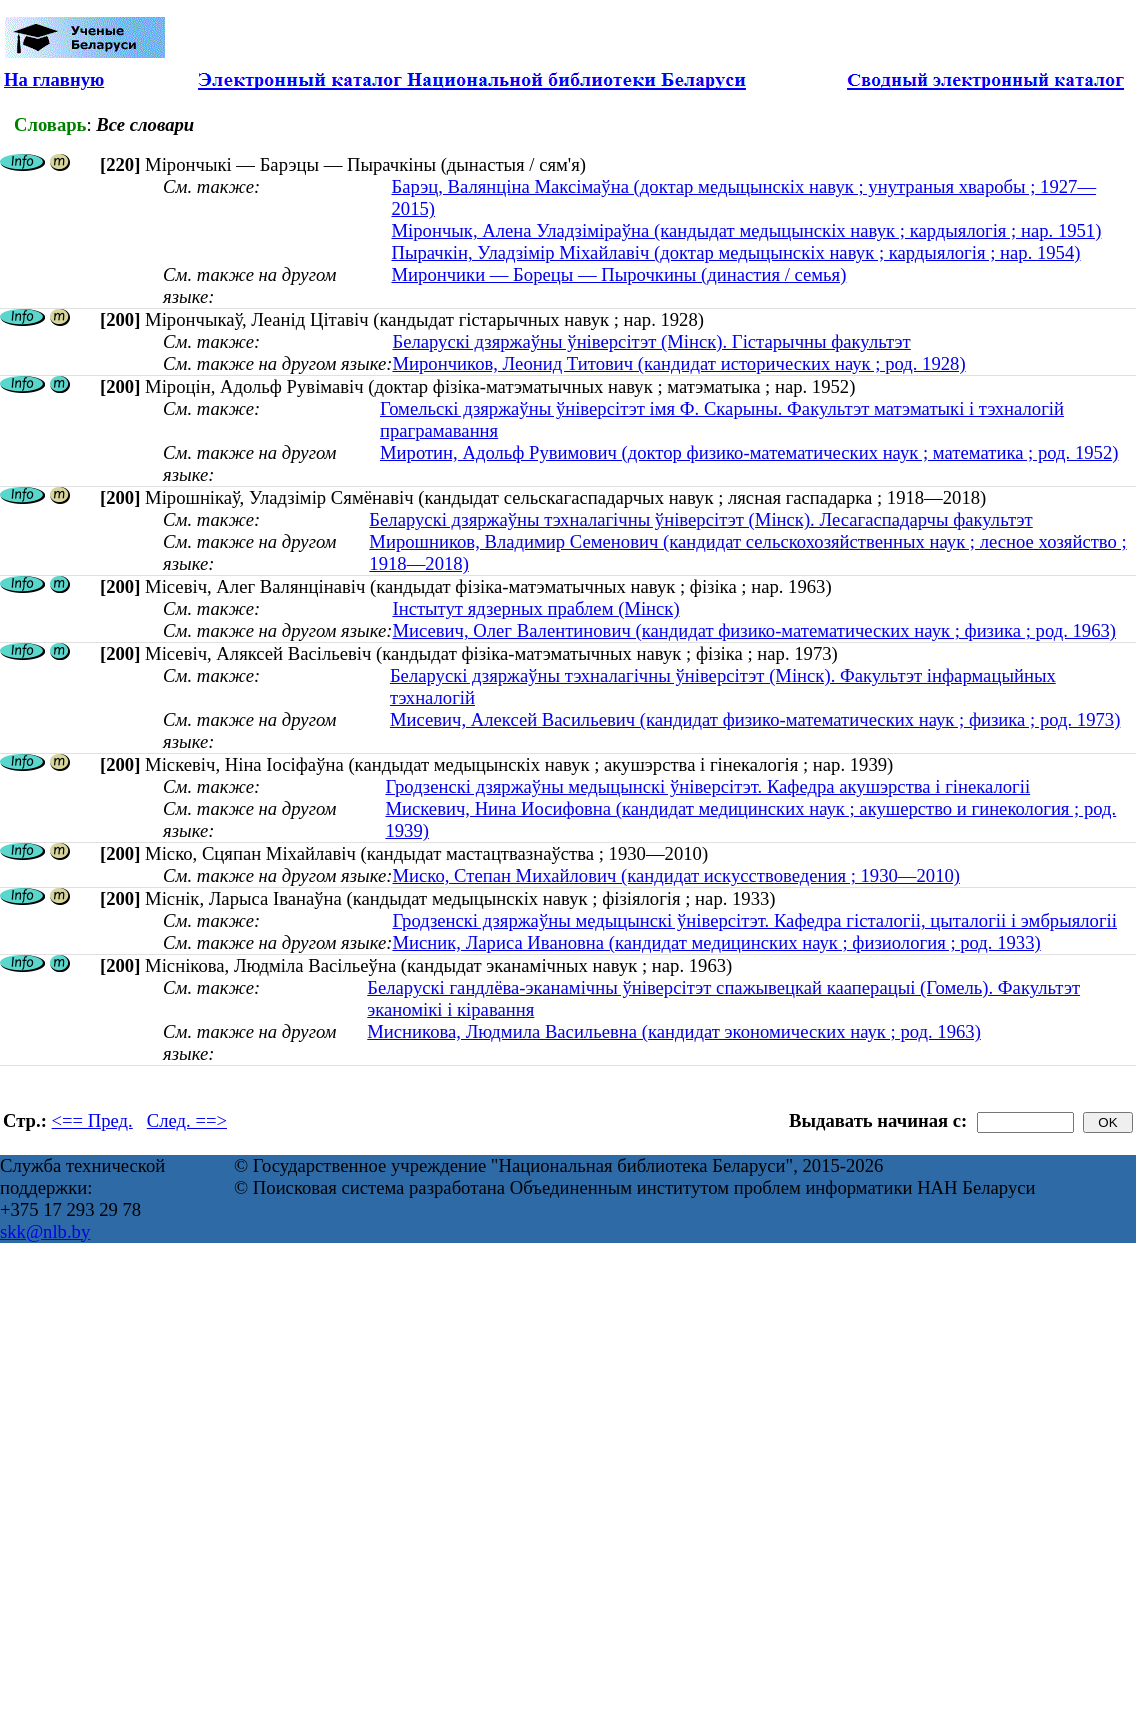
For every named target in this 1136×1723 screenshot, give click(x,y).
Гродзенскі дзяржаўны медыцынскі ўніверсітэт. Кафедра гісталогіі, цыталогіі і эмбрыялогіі (754, 920)
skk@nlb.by (45, 1231)
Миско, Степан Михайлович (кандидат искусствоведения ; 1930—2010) (676, 875)
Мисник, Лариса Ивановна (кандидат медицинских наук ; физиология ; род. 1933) (716, 942)
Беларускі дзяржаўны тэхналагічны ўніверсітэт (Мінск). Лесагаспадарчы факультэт (700, 519)
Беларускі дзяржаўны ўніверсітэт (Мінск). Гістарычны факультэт (651, 341)
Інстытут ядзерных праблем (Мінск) (535, 608)
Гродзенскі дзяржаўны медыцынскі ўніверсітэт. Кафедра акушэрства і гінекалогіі (707, 786)
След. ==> (187, 1120)
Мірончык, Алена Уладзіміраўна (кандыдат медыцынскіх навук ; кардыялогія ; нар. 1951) (746, 230)
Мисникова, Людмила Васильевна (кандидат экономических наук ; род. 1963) (674, 1031)
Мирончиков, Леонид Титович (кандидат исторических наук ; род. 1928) (678, 363)
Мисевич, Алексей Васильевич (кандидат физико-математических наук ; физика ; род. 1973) (755, 719)
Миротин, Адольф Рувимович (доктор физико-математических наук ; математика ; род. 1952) (749, 452)
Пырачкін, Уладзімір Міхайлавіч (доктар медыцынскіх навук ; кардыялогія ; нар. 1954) (735, 252)
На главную (54, 79)
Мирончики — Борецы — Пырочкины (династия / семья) (618, 274)
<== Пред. (92, 1120)
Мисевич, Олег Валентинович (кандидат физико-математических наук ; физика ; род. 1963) (754, 630)
